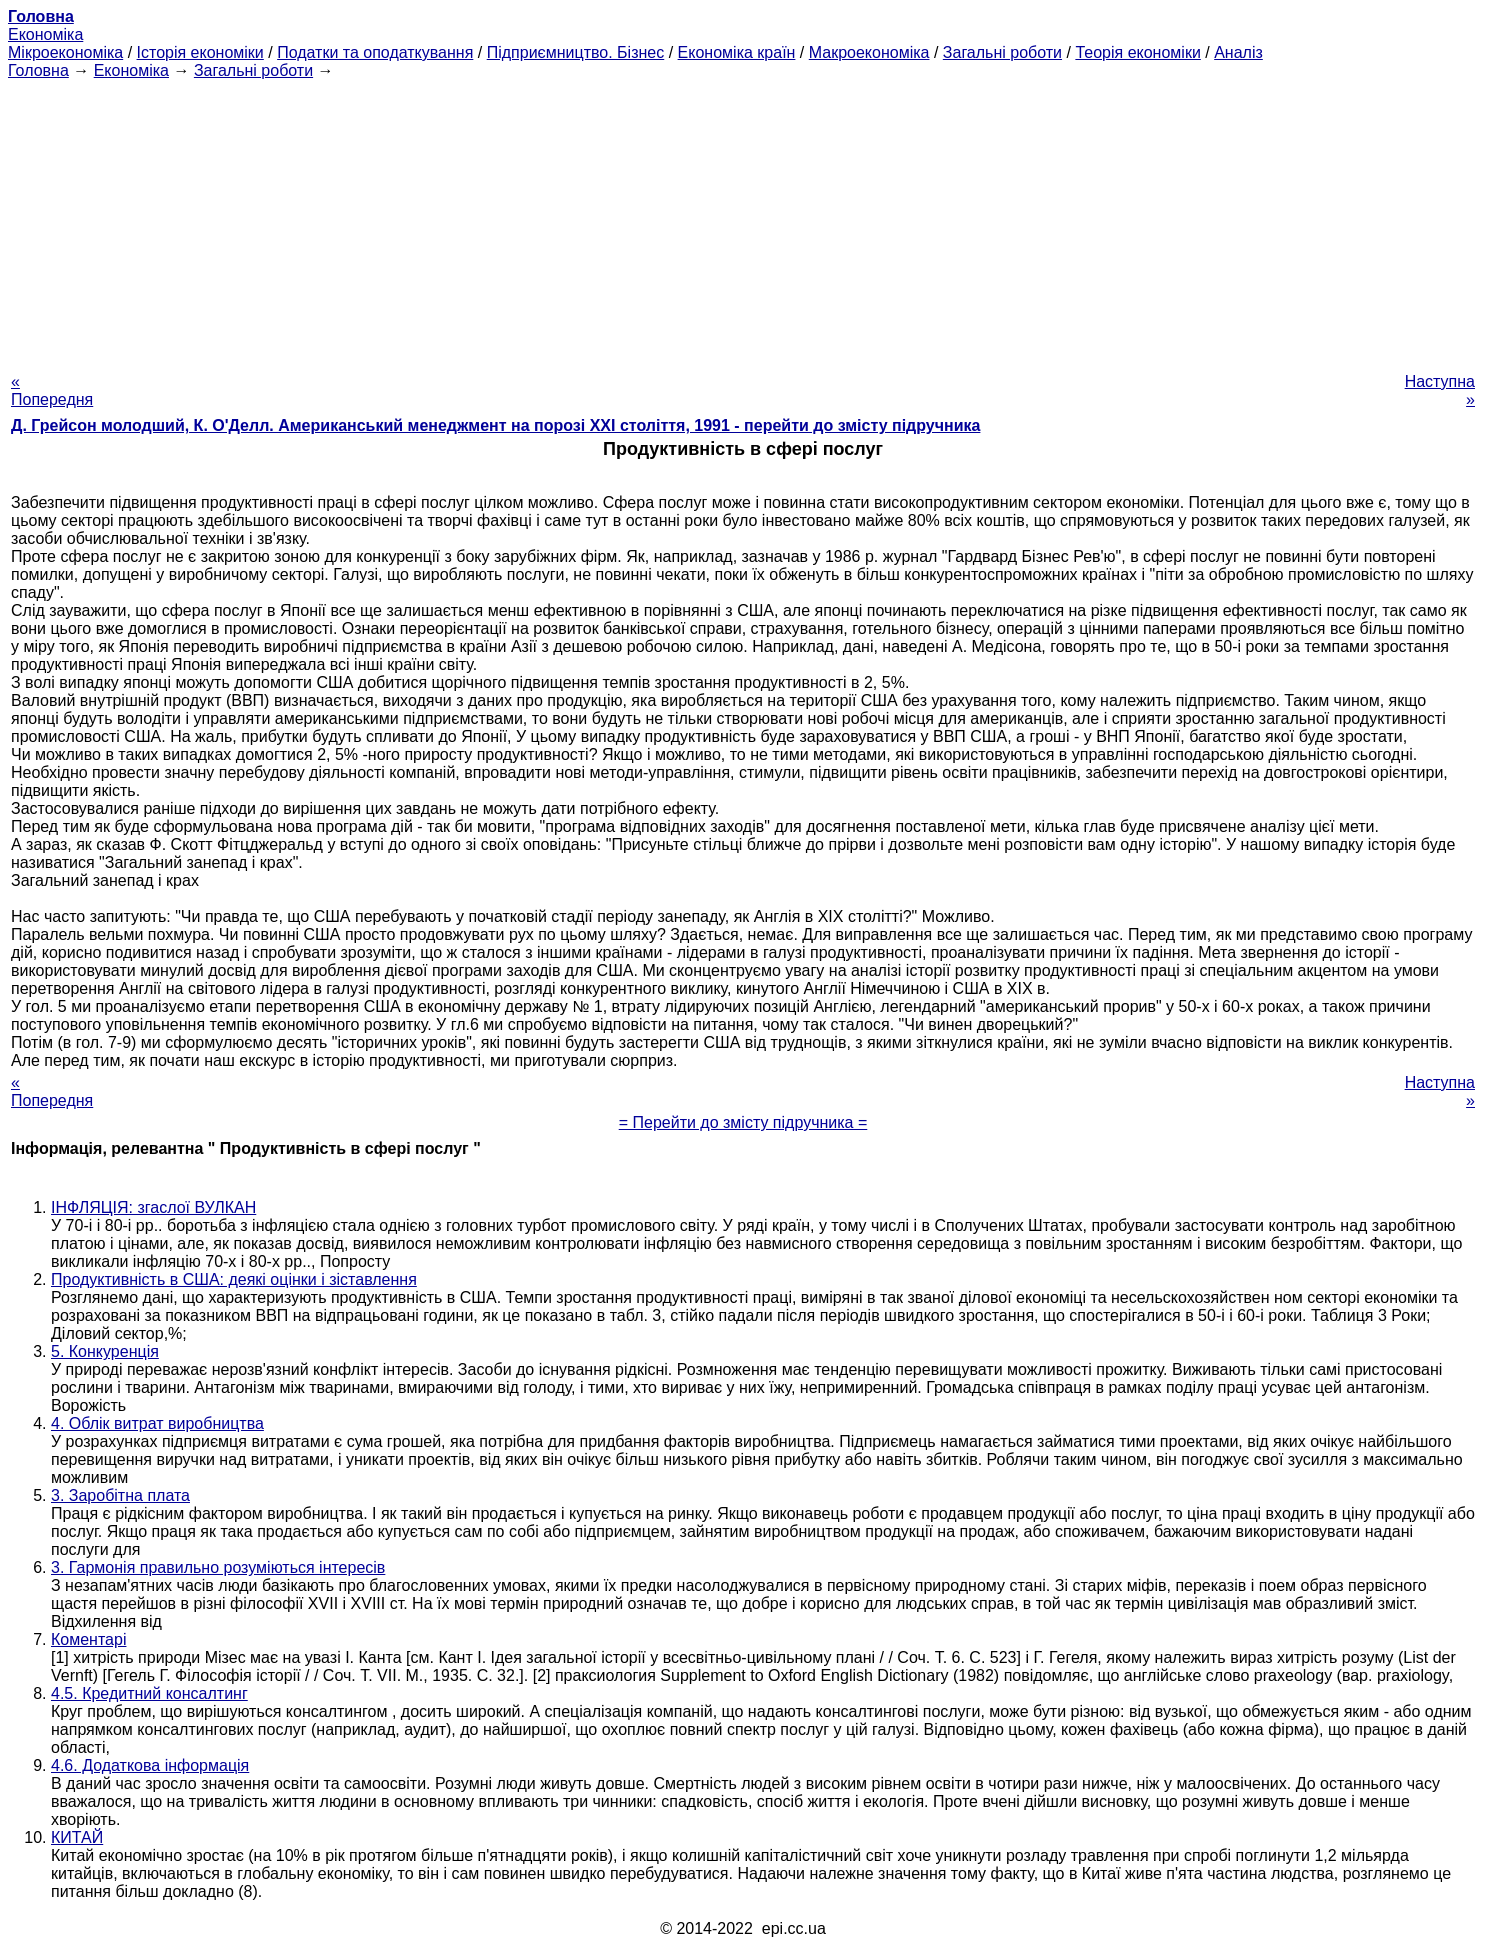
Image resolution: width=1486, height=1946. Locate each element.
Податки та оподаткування (375, 52)
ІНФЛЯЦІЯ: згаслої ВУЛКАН (153, 1207)
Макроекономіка (869, 52)
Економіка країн (737, 52)
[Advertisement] (743, 220)
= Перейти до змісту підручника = (743, 1122)
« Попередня (52, 390)
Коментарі (88, 1639)
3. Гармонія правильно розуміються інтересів (218, 1567)
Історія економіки (200, 52)
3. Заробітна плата (120, 1495)
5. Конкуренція (105, 1351)
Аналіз (1238, 52)
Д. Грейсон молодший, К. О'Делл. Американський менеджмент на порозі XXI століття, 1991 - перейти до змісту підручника (495, 425)
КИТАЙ (77, 1837)
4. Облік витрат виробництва (157, 1423)
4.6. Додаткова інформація (150, 1765)
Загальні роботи (1002, 52)
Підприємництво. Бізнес (576, 52)
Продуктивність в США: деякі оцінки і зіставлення (234, 1279)
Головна (38, 70)
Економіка (45, 34)
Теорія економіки (1137, 52)
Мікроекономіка (65, 52)
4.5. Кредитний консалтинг (149, 1693)
